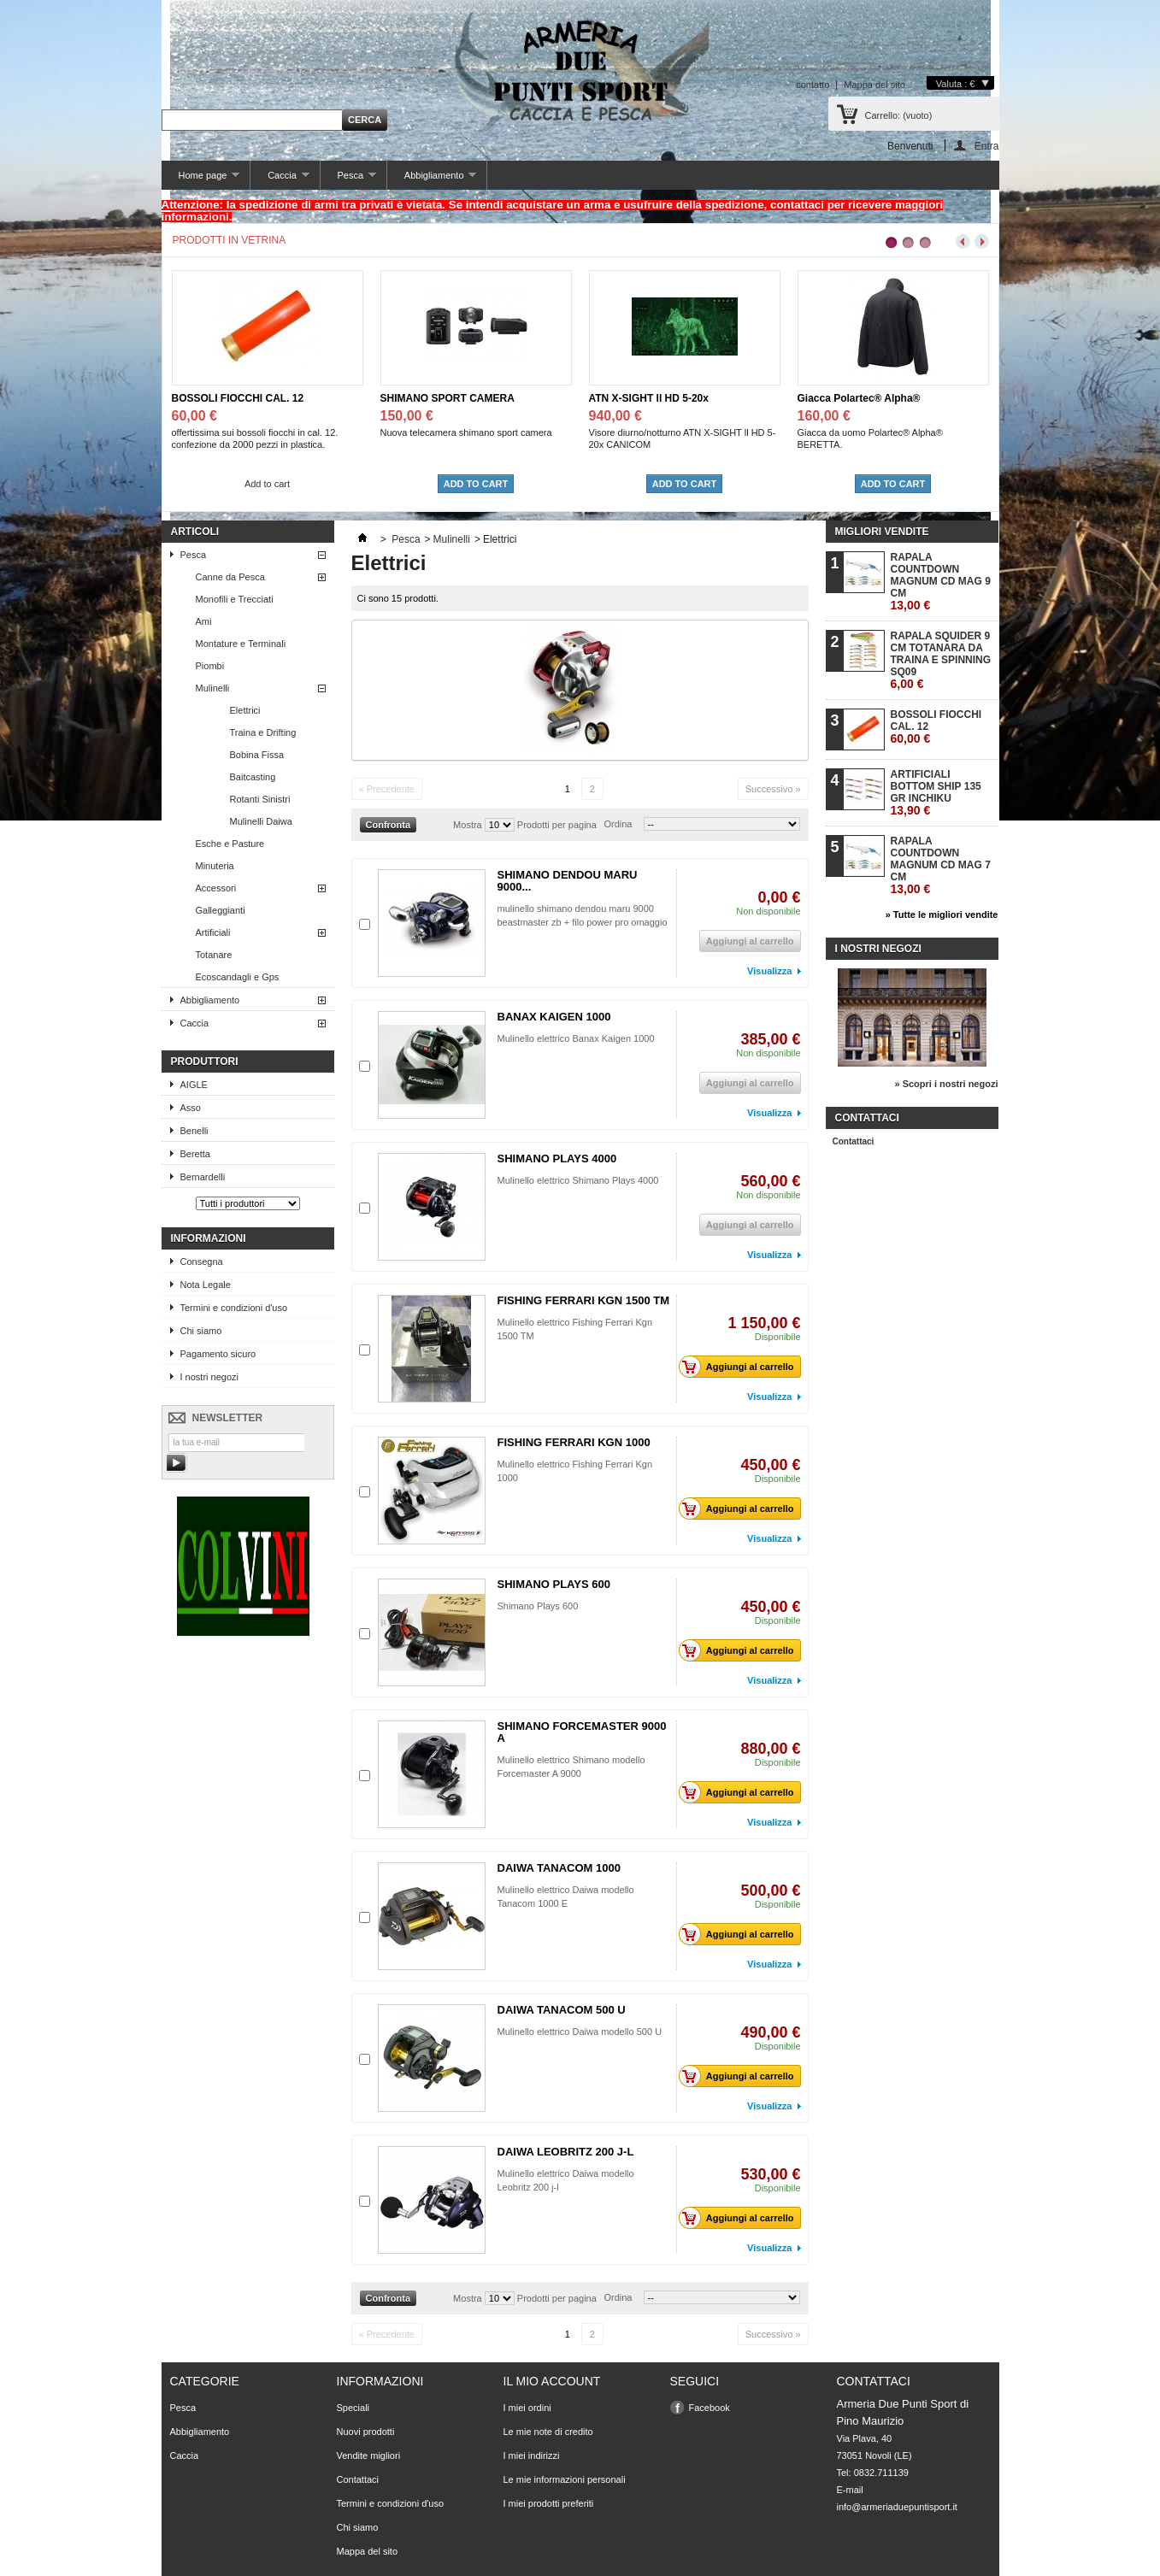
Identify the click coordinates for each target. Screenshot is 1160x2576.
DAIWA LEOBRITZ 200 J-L (566, 2151)
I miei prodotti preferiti (548, 2503)
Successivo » (773, 789)
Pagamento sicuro (218, 1354)
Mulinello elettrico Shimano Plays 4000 (580, 1180)
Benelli (194, 1131)
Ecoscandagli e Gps (238, 977)
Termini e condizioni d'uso (234, 1308)
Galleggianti (220, 910)
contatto (812, 84)
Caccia (279, 180)
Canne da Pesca (230, 577)
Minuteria (215, 866)
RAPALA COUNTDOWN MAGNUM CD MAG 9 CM (941, 581)
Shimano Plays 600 (538, 1606)
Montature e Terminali (241, 643)
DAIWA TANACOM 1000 (559, 1867)
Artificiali (213, 932)
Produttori (204, 1061)
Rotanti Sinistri (260, 799)
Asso (190, 1108)
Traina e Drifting (263, 732)
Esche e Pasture (230, 843)
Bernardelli (203, 1177)
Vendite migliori (369, 2455)
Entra (987, 145)
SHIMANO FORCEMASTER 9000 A (582, 1732)
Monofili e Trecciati (235, 599)
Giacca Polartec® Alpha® (859, 398)
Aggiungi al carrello (741, 1367)
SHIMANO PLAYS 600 (554, 1584)
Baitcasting (253, 777)
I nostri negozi (209, 1377)
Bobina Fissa (257, 755)
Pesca (348, 180)
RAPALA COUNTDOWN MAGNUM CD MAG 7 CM (941, 865)
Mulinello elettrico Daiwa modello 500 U (580, 2031)
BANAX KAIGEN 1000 (554, 1016)
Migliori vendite (882, 532)
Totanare (214, 955)
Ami (204, 621)
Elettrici (245, 710)
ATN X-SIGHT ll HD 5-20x (649, 398)
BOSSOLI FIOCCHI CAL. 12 (238, 398)
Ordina (618, 824)
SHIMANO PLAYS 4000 (557, 1158)
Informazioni (208, 1238)
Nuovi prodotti (366, 2431)
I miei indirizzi (531, 2455)
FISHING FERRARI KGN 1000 (574, 1442)
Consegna (201, 1261)
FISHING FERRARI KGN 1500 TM (584, 1300)
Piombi (210, 666)
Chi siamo (201, 1331)
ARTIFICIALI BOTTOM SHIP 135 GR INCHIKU (936, 792)
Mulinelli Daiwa (261, 821)
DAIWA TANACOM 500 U (562, 2009)
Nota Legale (205, 1284)
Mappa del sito (874, 84)
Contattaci (853, 1141)
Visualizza (769, 971)
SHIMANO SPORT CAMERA (447, 398)
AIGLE (194, 1084)
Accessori (216, 888)
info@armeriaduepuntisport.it (897, 2507)
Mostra (467, 825)
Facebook (709, 2408)
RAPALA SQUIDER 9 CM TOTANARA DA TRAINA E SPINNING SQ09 (941, 660)
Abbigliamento (431, 180)
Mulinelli (213, 688)
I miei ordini (527, 2408)
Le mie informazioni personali (564, 2479)
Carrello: (899, 115)
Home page (201, 180)
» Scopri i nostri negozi (946, 1084)
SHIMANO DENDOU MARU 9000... (568, 880)
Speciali (353, 2408)
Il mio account (552, 2381)
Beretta (195, 1154)
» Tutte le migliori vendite (942, 914)
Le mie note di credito (548, 2431)
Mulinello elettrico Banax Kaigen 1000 (576, 1038)
